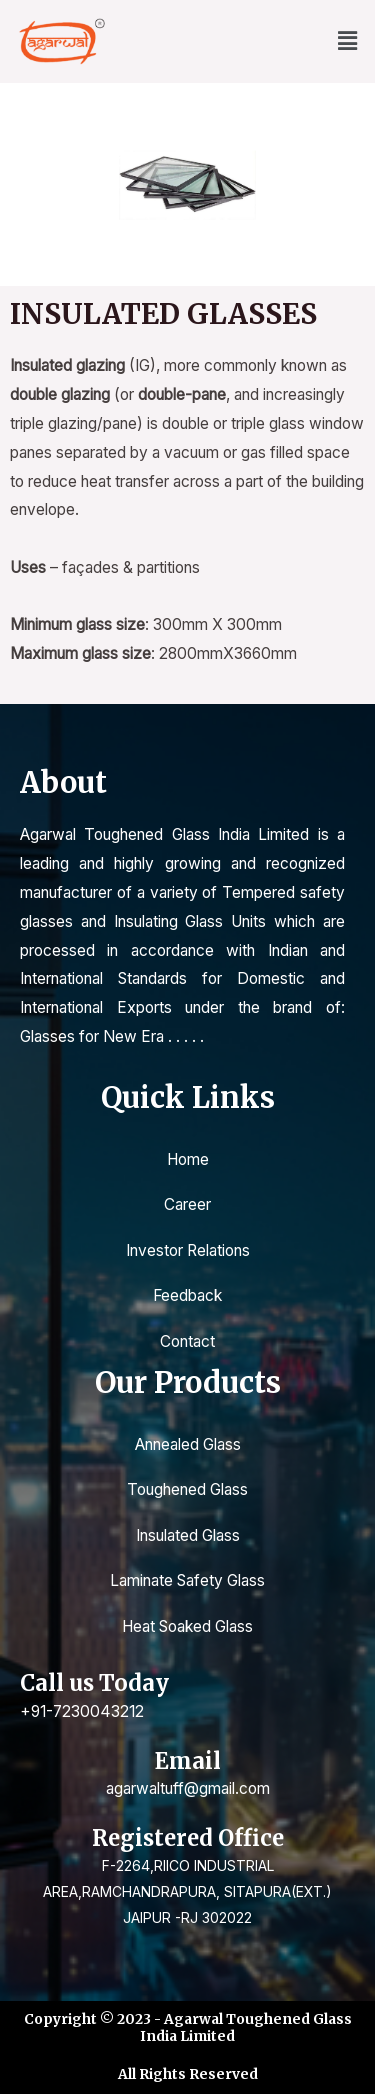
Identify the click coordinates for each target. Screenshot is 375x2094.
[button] (348, 41)
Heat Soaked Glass (187, 1626)
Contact (187, 1341)
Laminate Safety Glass (187, 1580)
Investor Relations (188, 1250)
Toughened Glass (187, 1489)
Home (188, 1159)
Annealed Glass (188, 1444)
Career (187, 1204)
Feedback (187, 1295)
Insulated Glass (188, 1535)
